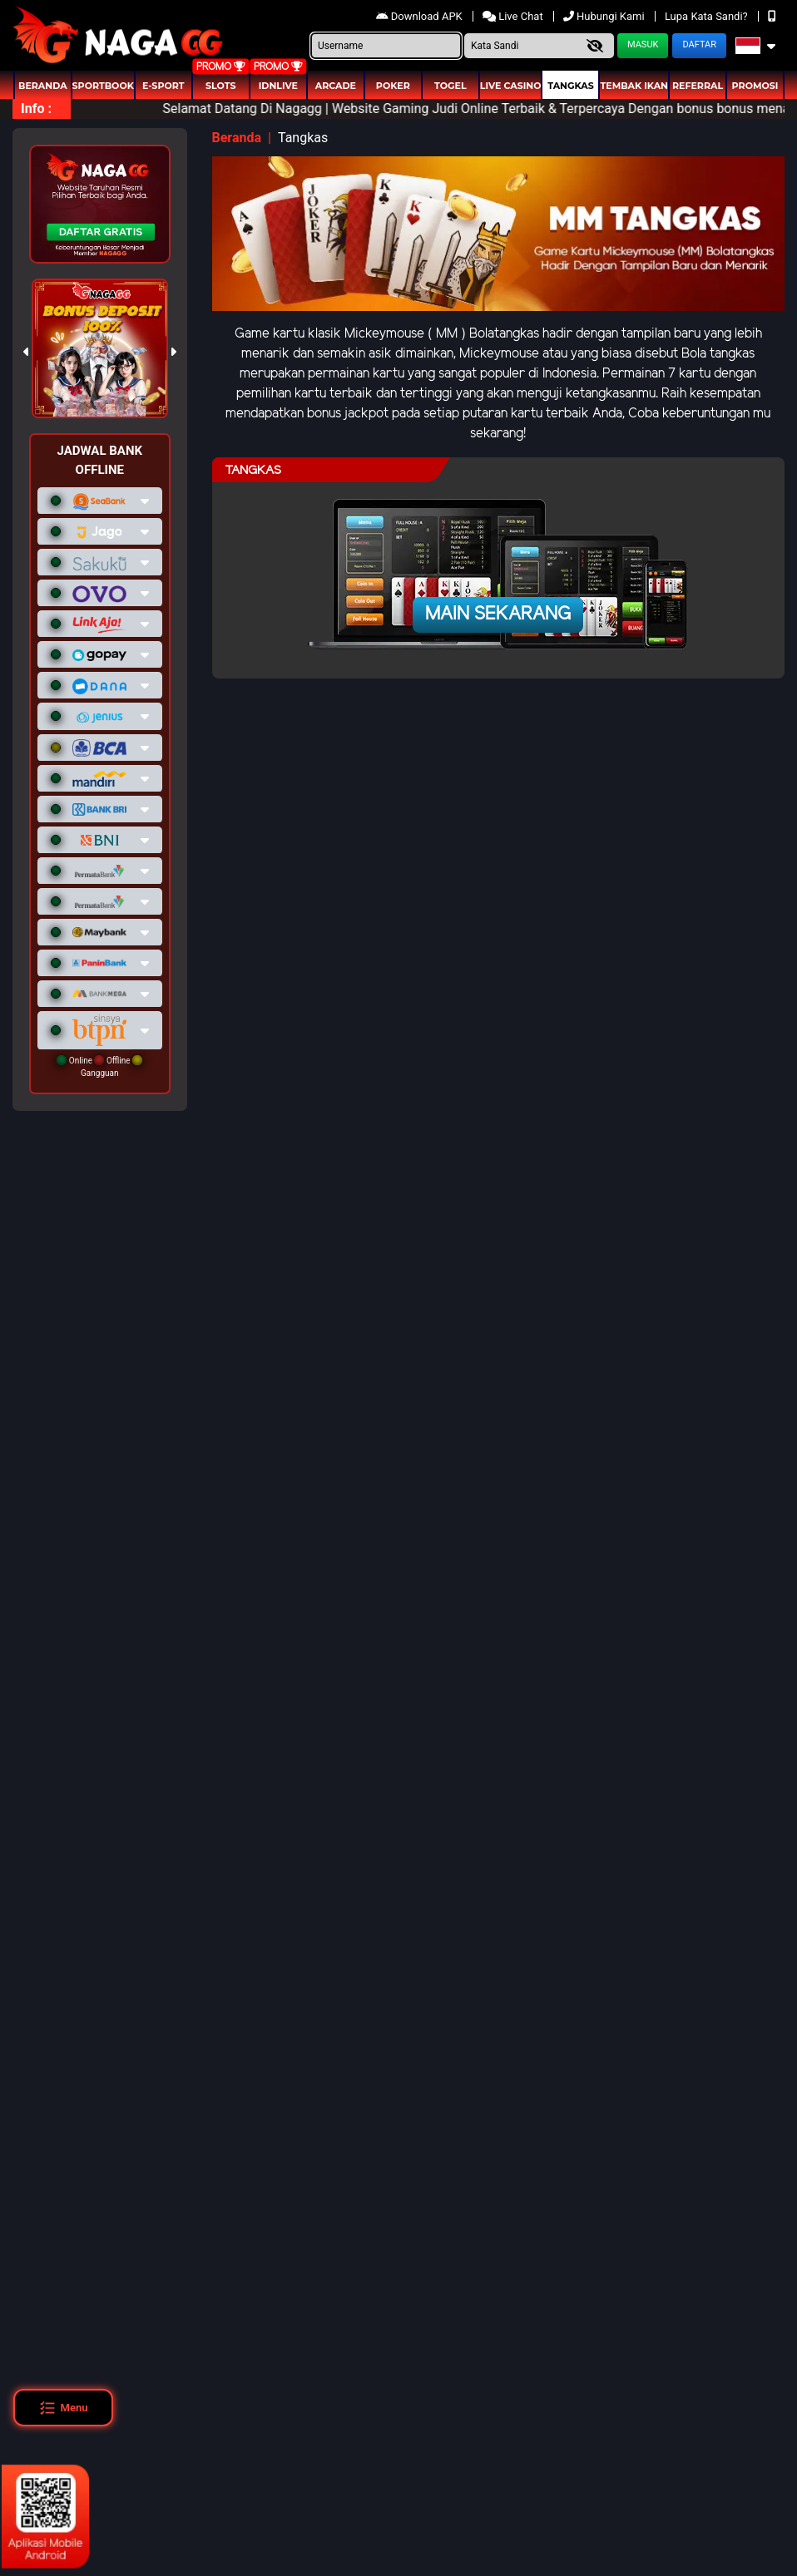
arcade (335, 85)
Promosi (755, 85)
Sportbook (103, 85)
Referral (697, 85)
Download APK (420, 16)
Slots (220, 85)
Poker (393, 85)
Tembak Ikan (634, 85)
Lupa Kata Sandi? (707, 16)
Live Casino (511, 85)
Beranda (42, 85)
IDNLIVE (278, 85)
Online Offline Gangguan (99, 1066)
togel (450, 85)
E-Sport (163, 85)
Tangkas (570, 85)
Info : (36, 108)
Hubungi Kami (605, 16)
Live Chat (514, 16)
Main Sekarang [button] (498, 614)
